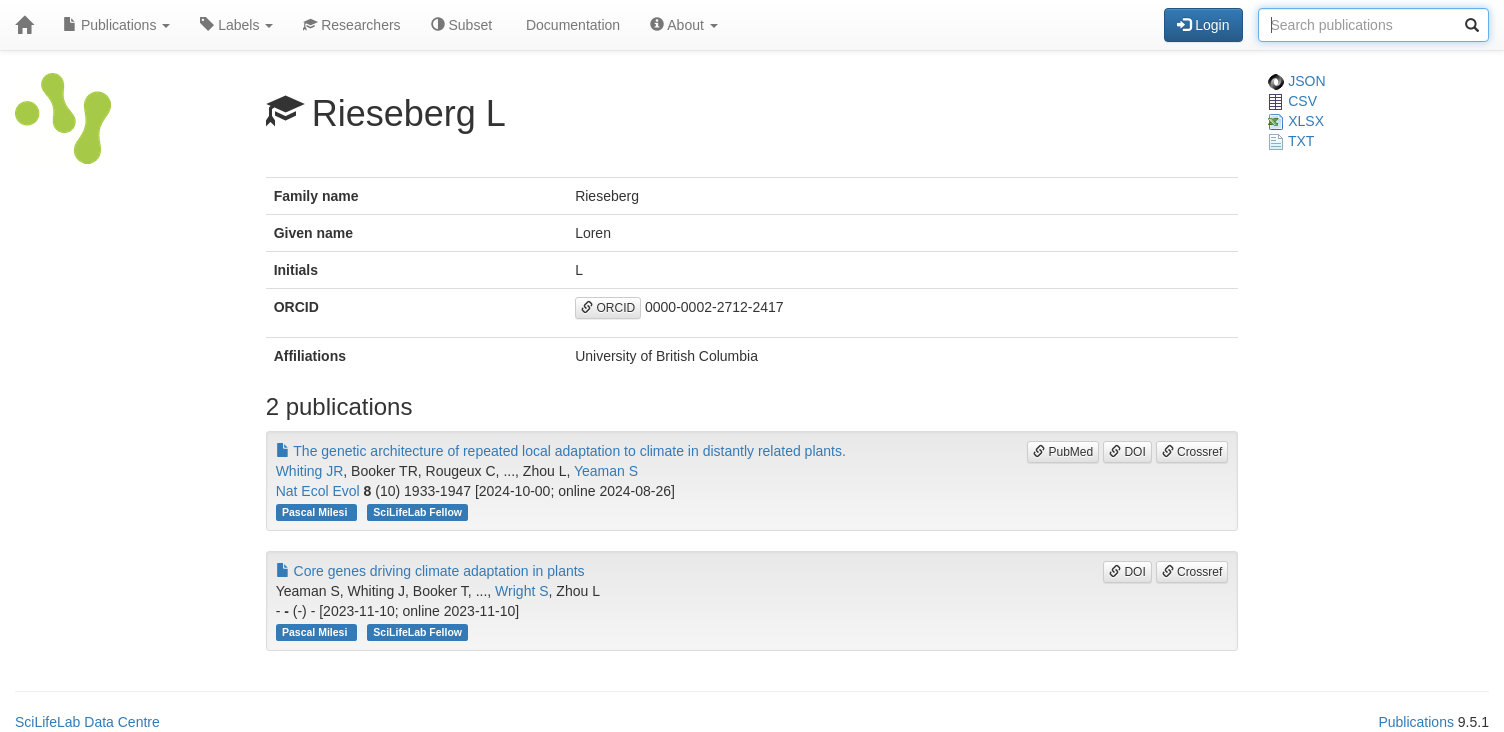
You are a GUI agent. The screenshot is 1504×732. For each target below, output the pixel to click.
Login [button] (1203, 25)
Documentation (571, 25)
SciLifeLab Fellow (417, 512)
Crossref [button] (1192, 452)
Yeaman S (606, 471)
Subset (461, 25)
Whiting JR (310, 471)
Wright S (521, 591)
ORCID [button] (608, 308)
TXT (1291, 141)
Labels (236, 25)
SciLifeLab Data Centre (87, 722)
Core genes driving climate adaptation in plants (430, 571)
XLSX (1296, 121)
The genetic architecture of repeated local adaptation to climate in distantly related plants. (561, 451)
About (684, 25)
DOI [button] (1127, 452)
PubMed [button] (1063, 452)
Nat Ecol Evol (318, 491)
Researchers (351, 25)
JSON (1296, 81)
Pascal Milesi (316, 512)
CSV (1292, 101)
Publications (116, 25)
